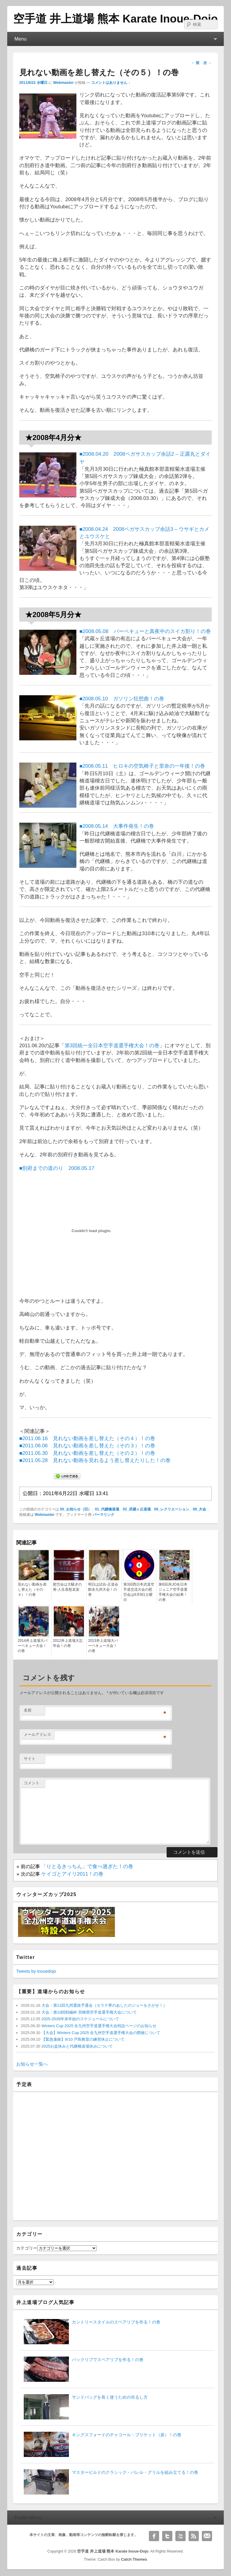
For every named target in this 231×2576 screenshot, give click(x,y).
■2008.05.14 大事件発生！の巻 (116, 826)
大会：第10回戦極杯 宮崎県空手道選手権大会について (88, 2012)
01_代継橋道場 (107, 1509)
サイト (29, 1758)
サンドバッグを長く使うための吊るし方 (110, 2397)
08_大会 (199, 1509)
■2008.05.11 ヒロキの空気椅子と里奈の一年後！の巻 (142, 766)
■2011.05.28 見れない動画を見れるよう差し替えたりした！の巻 (95, 1460)
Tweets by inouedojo (36, 1971)
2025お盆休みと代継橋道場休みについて (76, 2046)
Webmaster (63, 82)
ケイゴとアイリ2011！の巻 (72, 1874)
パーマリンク (103, 1515)
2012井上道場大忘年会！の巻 (68, 1643)
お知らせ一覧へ (32, 2064)
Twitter (167, 2536)
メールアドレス (37, 1734)
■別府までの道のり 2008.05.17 (56, 1168)
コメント (31, 1783)
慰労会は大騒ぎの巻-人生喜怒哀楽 (67, 1587)
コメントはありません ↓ (110, 83)
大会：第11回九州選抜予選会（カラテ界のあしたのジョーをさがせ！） (103, 2005)
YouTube (180, 2536)
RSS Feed (194, 2536)
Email (207, 2536)
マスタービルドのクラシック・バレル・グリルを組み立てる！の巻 (135, 2472)
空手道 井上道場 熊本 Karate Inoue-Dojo (115, 19)
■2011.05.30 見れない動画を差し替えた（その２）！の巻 (87, 1453)
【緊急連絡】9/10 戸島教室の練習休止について (82, 2039)
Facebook (154, 2536)
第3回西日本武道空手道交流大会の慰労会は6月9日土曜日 (138, 1592)
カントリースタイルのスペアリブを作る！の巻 (116, 2322)
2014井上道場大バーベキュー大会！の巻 (33, 1645)
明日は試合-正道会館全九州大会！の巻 (103, 1589)
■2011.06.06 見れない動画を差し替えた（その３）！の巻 (87, 1446)
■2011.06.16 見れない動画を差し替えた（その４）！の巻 (87, 1438)
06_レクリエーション (171, 1509)
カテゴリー (26, 2248)
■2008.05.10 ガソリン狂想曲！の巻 (121, 699)
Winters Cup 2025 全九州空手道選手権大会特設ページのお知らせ (98, 2026)
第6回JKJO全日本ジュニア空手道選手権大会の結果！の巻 (173, 1592)
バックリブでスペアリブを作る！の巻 (107, 2359)
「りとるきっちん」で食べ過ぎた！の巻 (87, 1866)
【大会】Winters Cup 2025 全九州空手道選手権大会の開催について (100, 2032)
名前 (28, 1710)
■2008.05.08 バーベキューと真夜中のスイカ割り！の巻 (145, 631)
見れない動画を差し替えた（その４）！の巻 (32, 1589)
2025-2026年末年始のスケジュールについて (79, 2019)
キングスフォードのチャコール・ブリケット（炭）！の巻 (126, 2434)
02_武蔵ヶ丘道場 (136, 1509)
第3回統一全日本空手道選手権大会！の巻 (112, 1045)
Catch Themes (134, 2559)
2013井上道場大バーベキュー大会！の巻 (103, 1645)
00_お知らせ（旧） (75, 1509)
